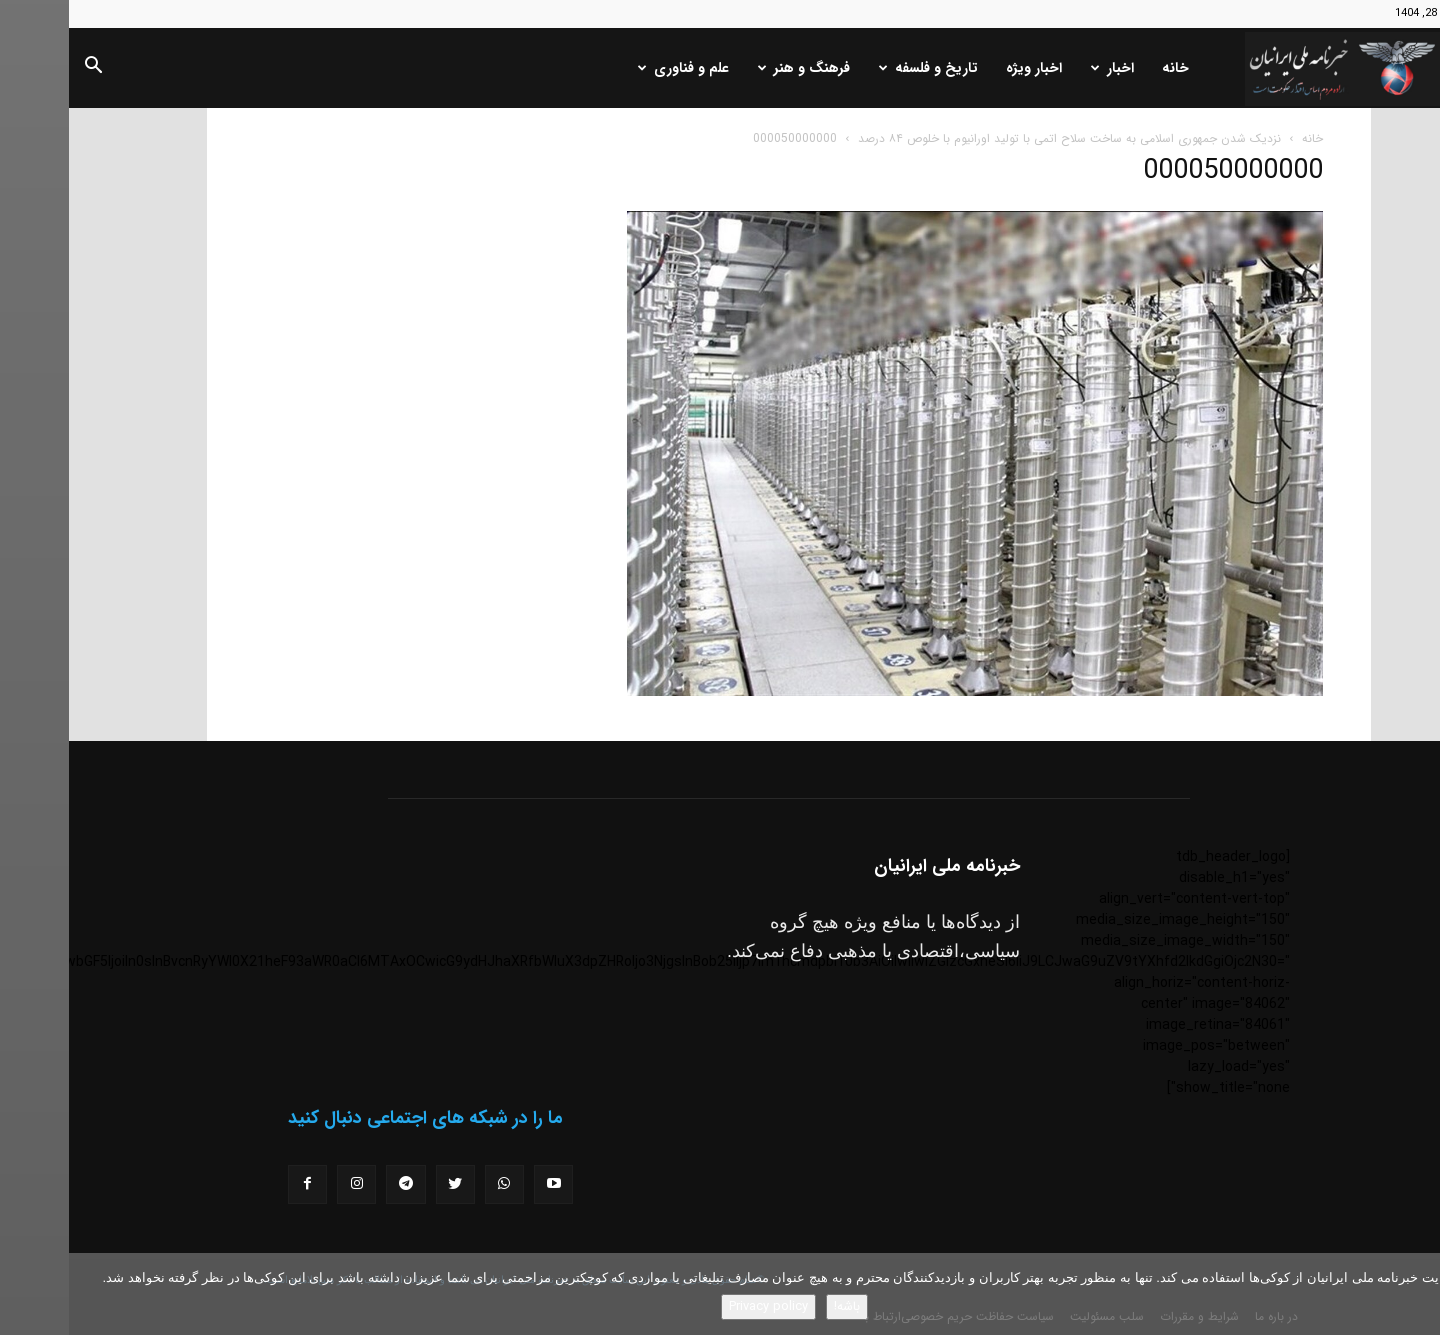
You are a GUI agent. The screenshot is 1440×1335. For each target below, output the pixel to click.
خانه (1106, 68)
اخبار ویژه (965, 68)
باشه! (778, 1306)
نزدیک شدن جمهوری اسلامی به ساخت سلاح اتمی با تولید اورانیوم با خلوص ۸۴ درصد (1000, 138)
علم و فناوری (614, 68)
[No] (1415, 1294)
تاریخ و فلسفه (859, 68)
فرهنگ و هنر (735, 68)
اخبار (1043, 68)
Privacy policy (699, 1306)
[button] (24, 69)
